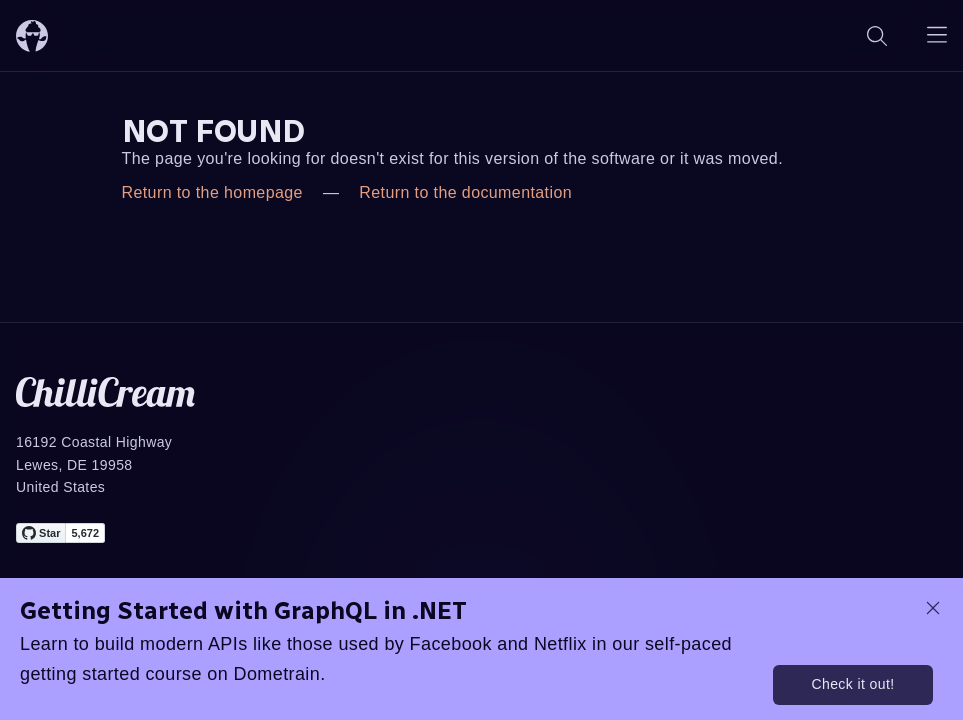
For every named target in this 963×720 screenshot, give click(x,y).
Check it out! (852, 684)
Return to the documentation (465, 192)
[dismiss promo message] (933, 608)
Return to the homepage (212, 192)
